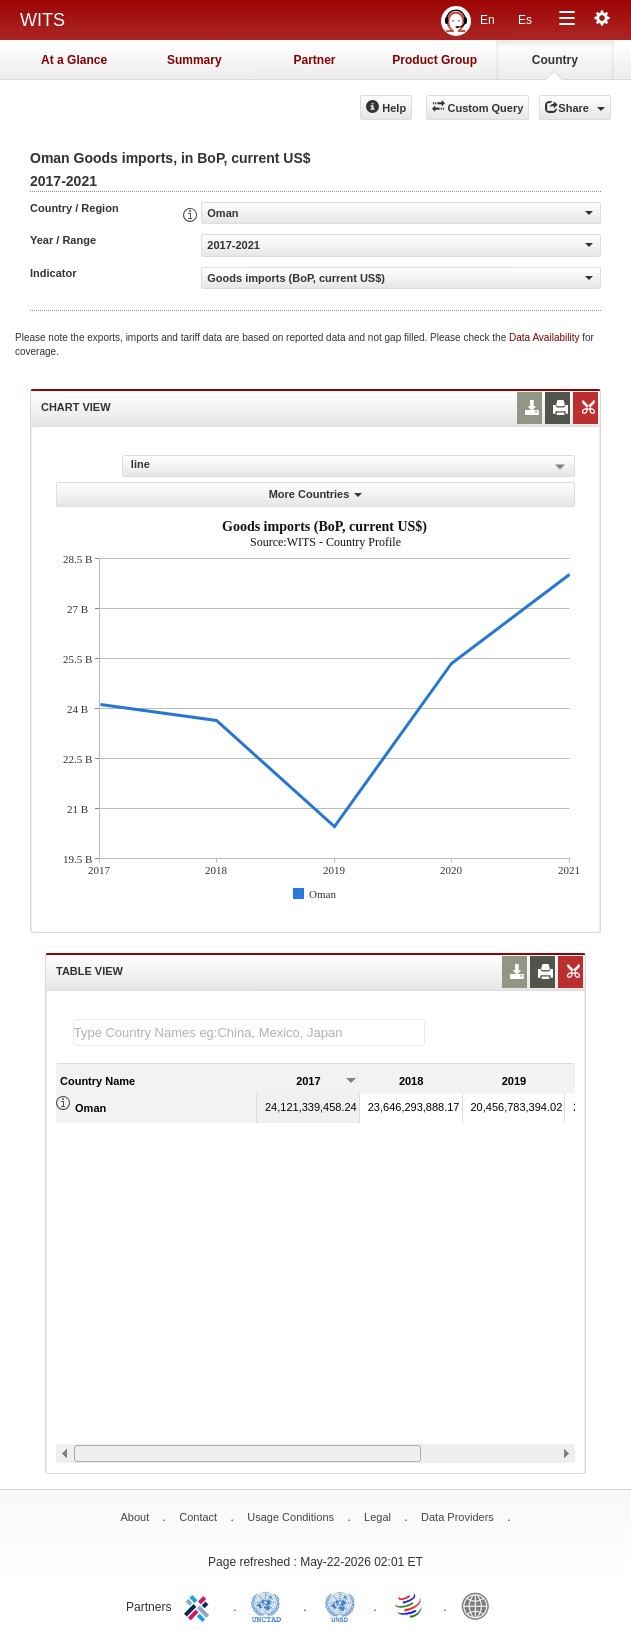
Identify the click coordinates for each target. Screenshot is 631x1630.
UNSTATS (340, 1605)
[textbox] (249, 1032)
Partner (314, 60)
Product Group (434, 60)
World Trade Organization (410, 1605)
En (487, 20)
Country (555, 60)
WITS (42, 20)
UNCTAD (270, 1605)
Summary (194, 60)
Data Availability (545, 337)
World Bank (480, 1605)
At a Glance (74, 60)
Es (525, 20)
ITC (200, 1605)
